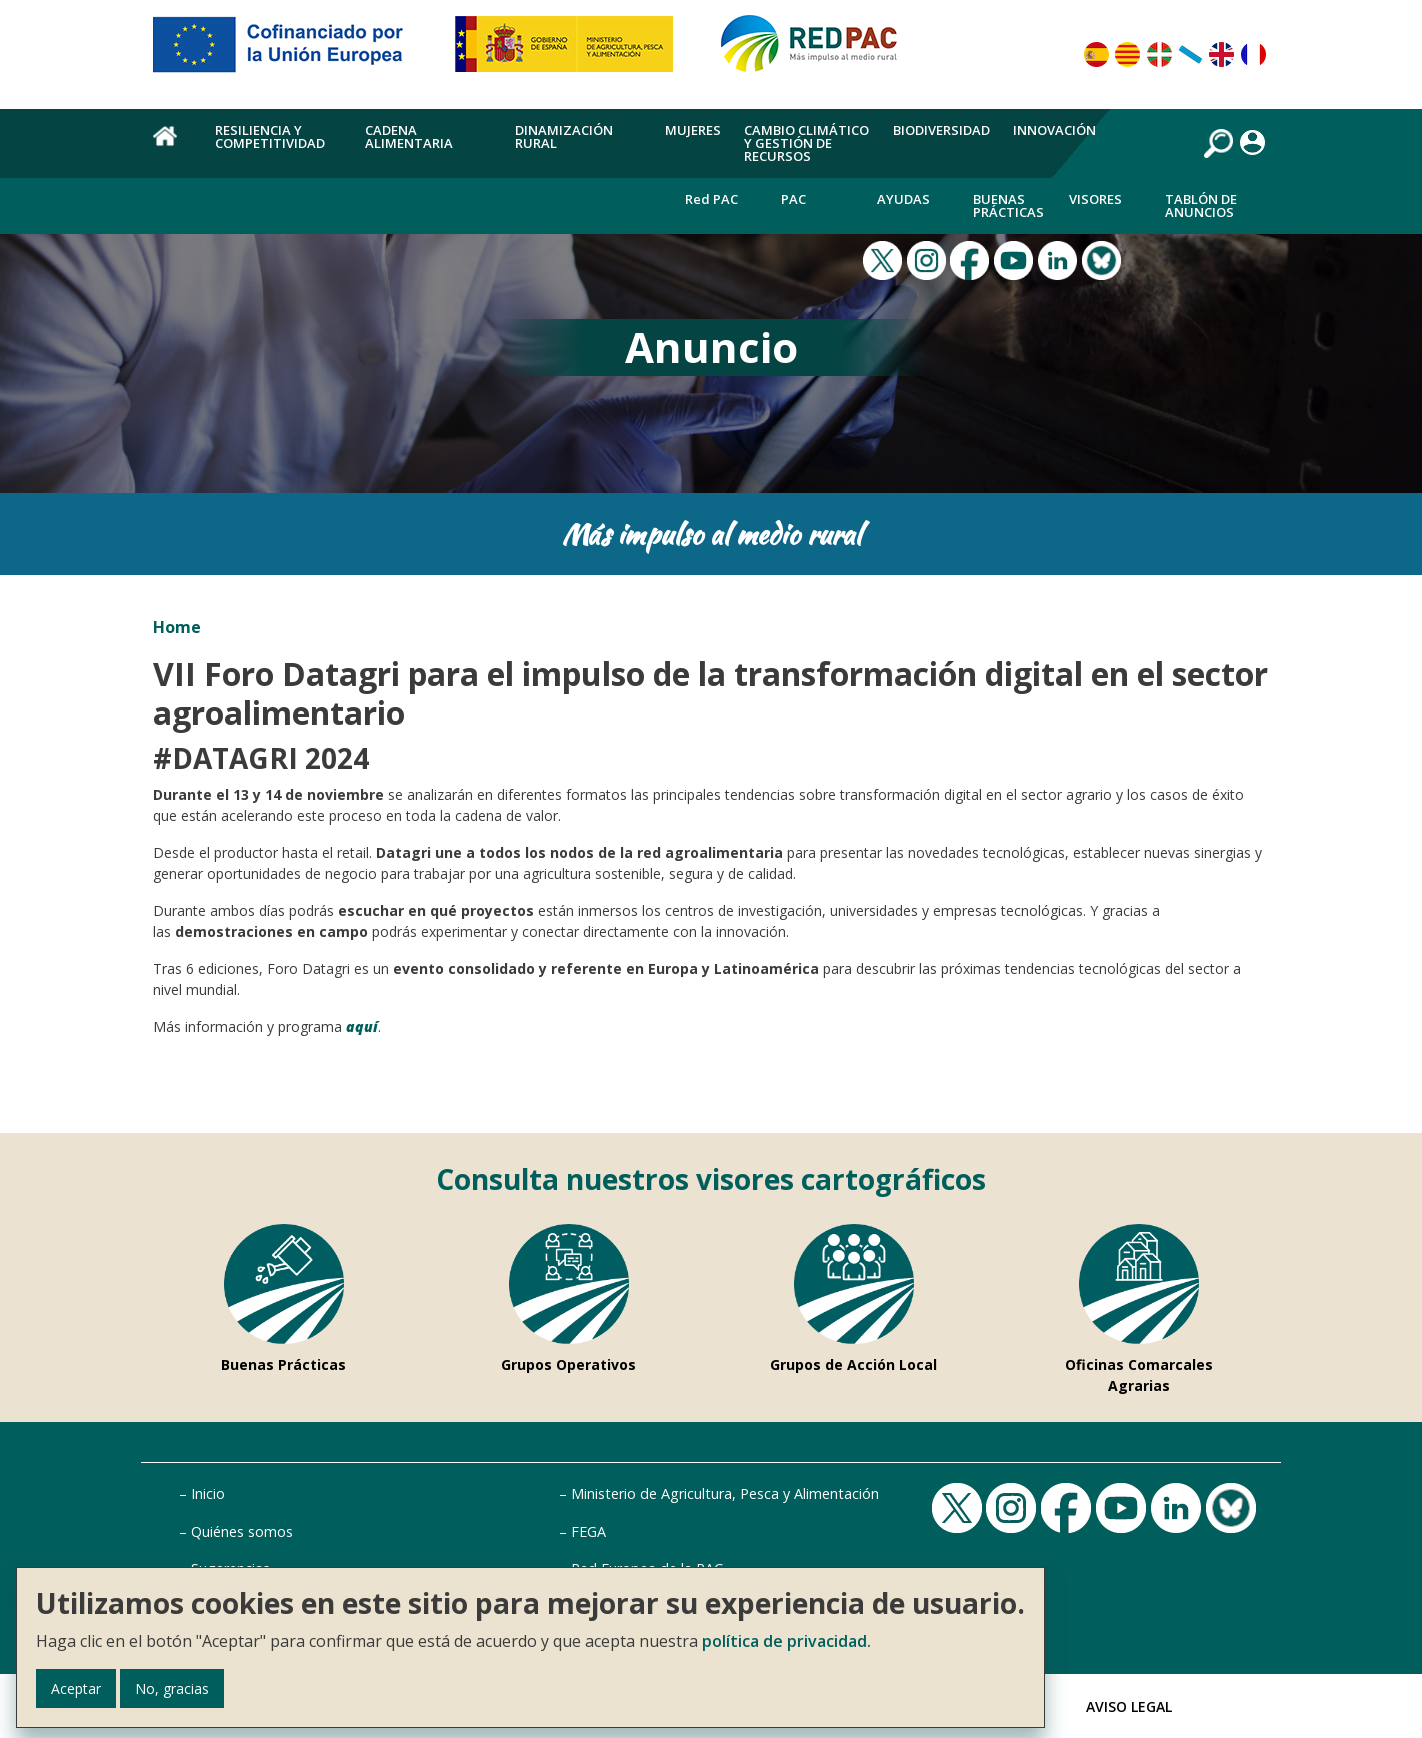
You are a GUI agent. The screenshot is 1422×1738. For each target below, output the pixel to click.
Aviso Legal (1129, 1706)
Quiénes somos (242, 1531)
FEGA (588, 1531)
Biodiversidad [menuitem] (941, 130)
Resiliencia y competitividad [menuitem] (270, 136)
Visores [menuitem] (1095, 199)
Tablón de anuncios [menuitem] (1201, 205)
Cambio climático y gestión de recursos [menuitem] (806, 143)
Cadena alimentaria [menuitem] (409, 136)
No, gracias (172, 1688)
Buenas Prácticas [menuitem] (1008, 205)
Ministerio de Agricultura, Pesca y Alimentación (725, 1493)
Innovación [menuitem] (1054, 130)
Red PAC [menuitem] (711, 199)
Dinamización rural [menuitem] (564, 136)
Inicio (208, 1493)
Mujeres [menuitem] (693, 130)
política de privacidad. (786, 1641)
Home (177, 627)
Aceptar (76, 1688)
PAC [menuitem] (793, 199)
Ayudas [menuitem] (903, 199)
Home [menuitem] (172, 147)
